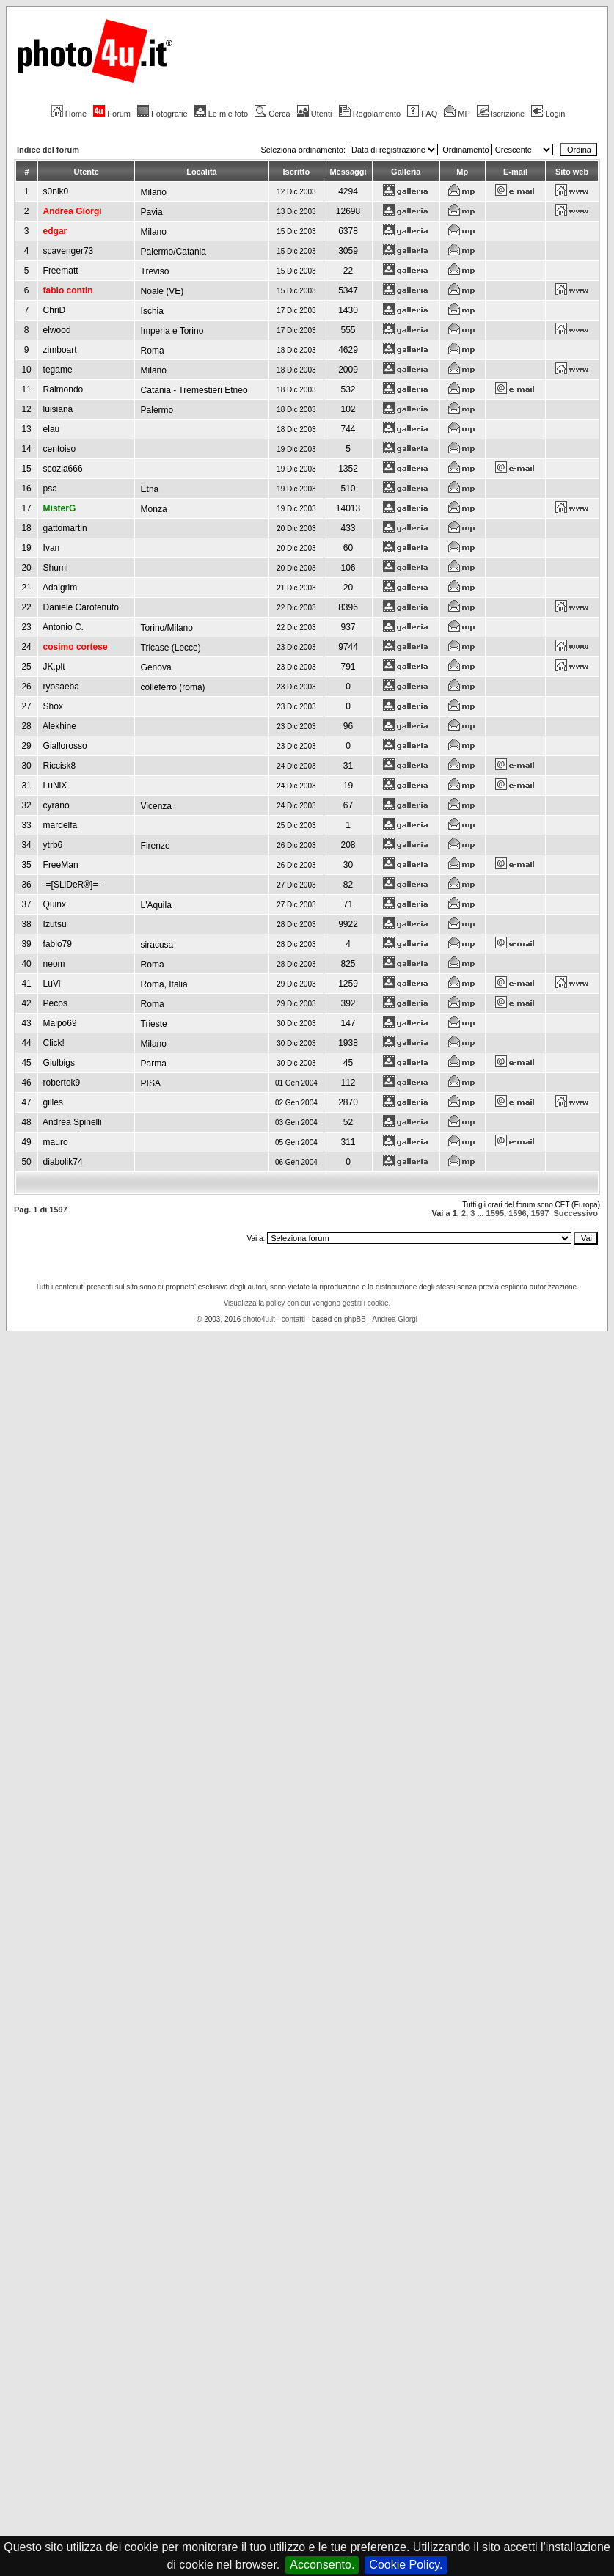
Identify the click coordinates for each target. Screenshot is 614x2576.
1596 (517, 1213)
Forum (112, 113)
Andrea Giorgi (394, 1319)
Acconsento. (322, 2564)
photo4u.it (259, 1319)
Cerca (272, 113)
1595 (495, 1213)
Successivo (575, 1213)
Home (69, 113)
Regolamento (370, 113)
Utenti (314, 113)
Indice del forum (48, 149)
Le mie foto (221, 113)
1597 (540, 1213)
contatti (293, 1319)
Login (548, 113)
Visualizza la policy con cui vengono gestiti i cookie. (307, 1303)
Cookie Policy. (405, 2564)
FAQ (422, 113)
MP (456, 113)
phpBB (355, 1319)
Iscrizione (501, 113)
